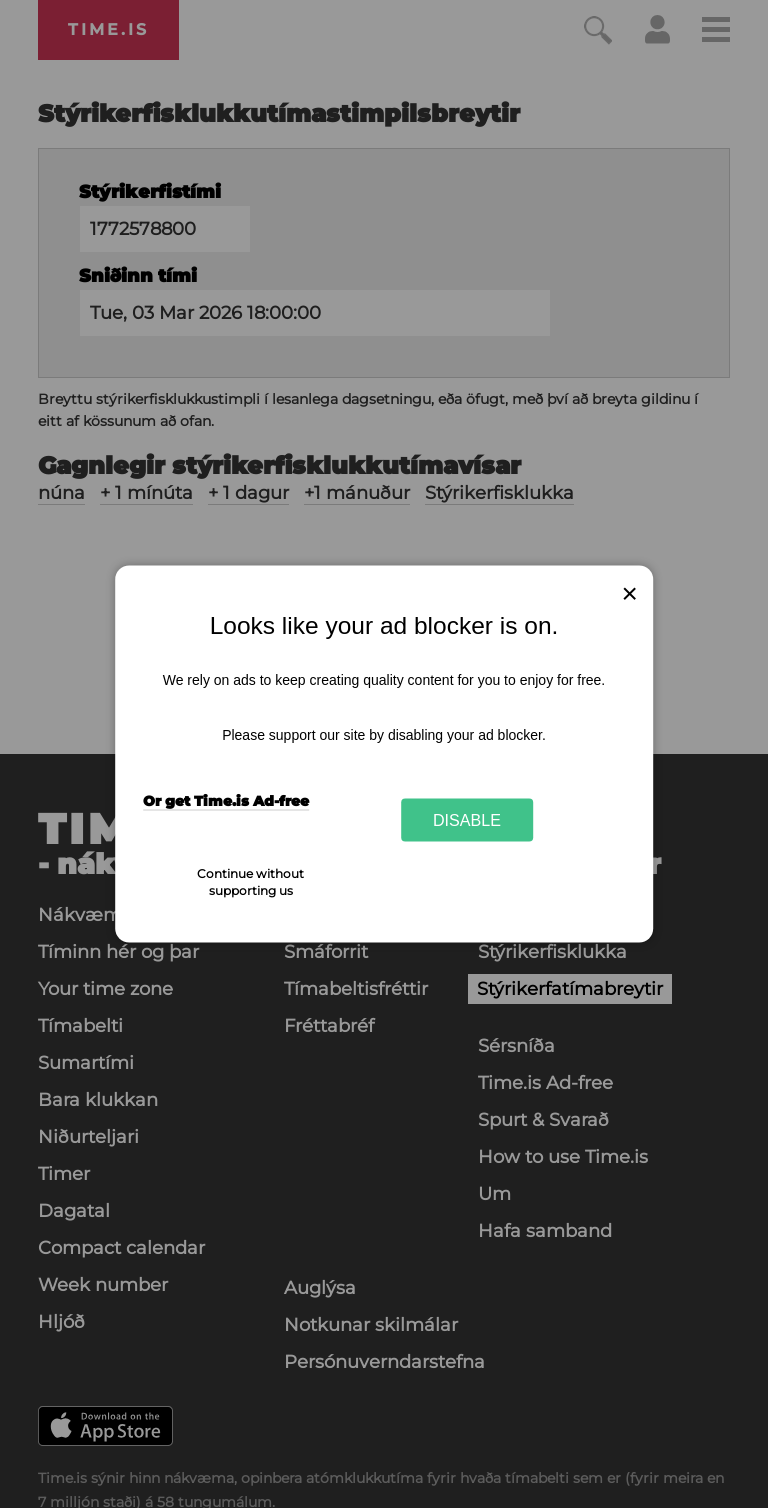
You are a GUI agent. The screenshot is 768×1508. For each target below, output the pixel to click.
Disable (467, 819)
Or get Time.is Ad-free (226, 800)
